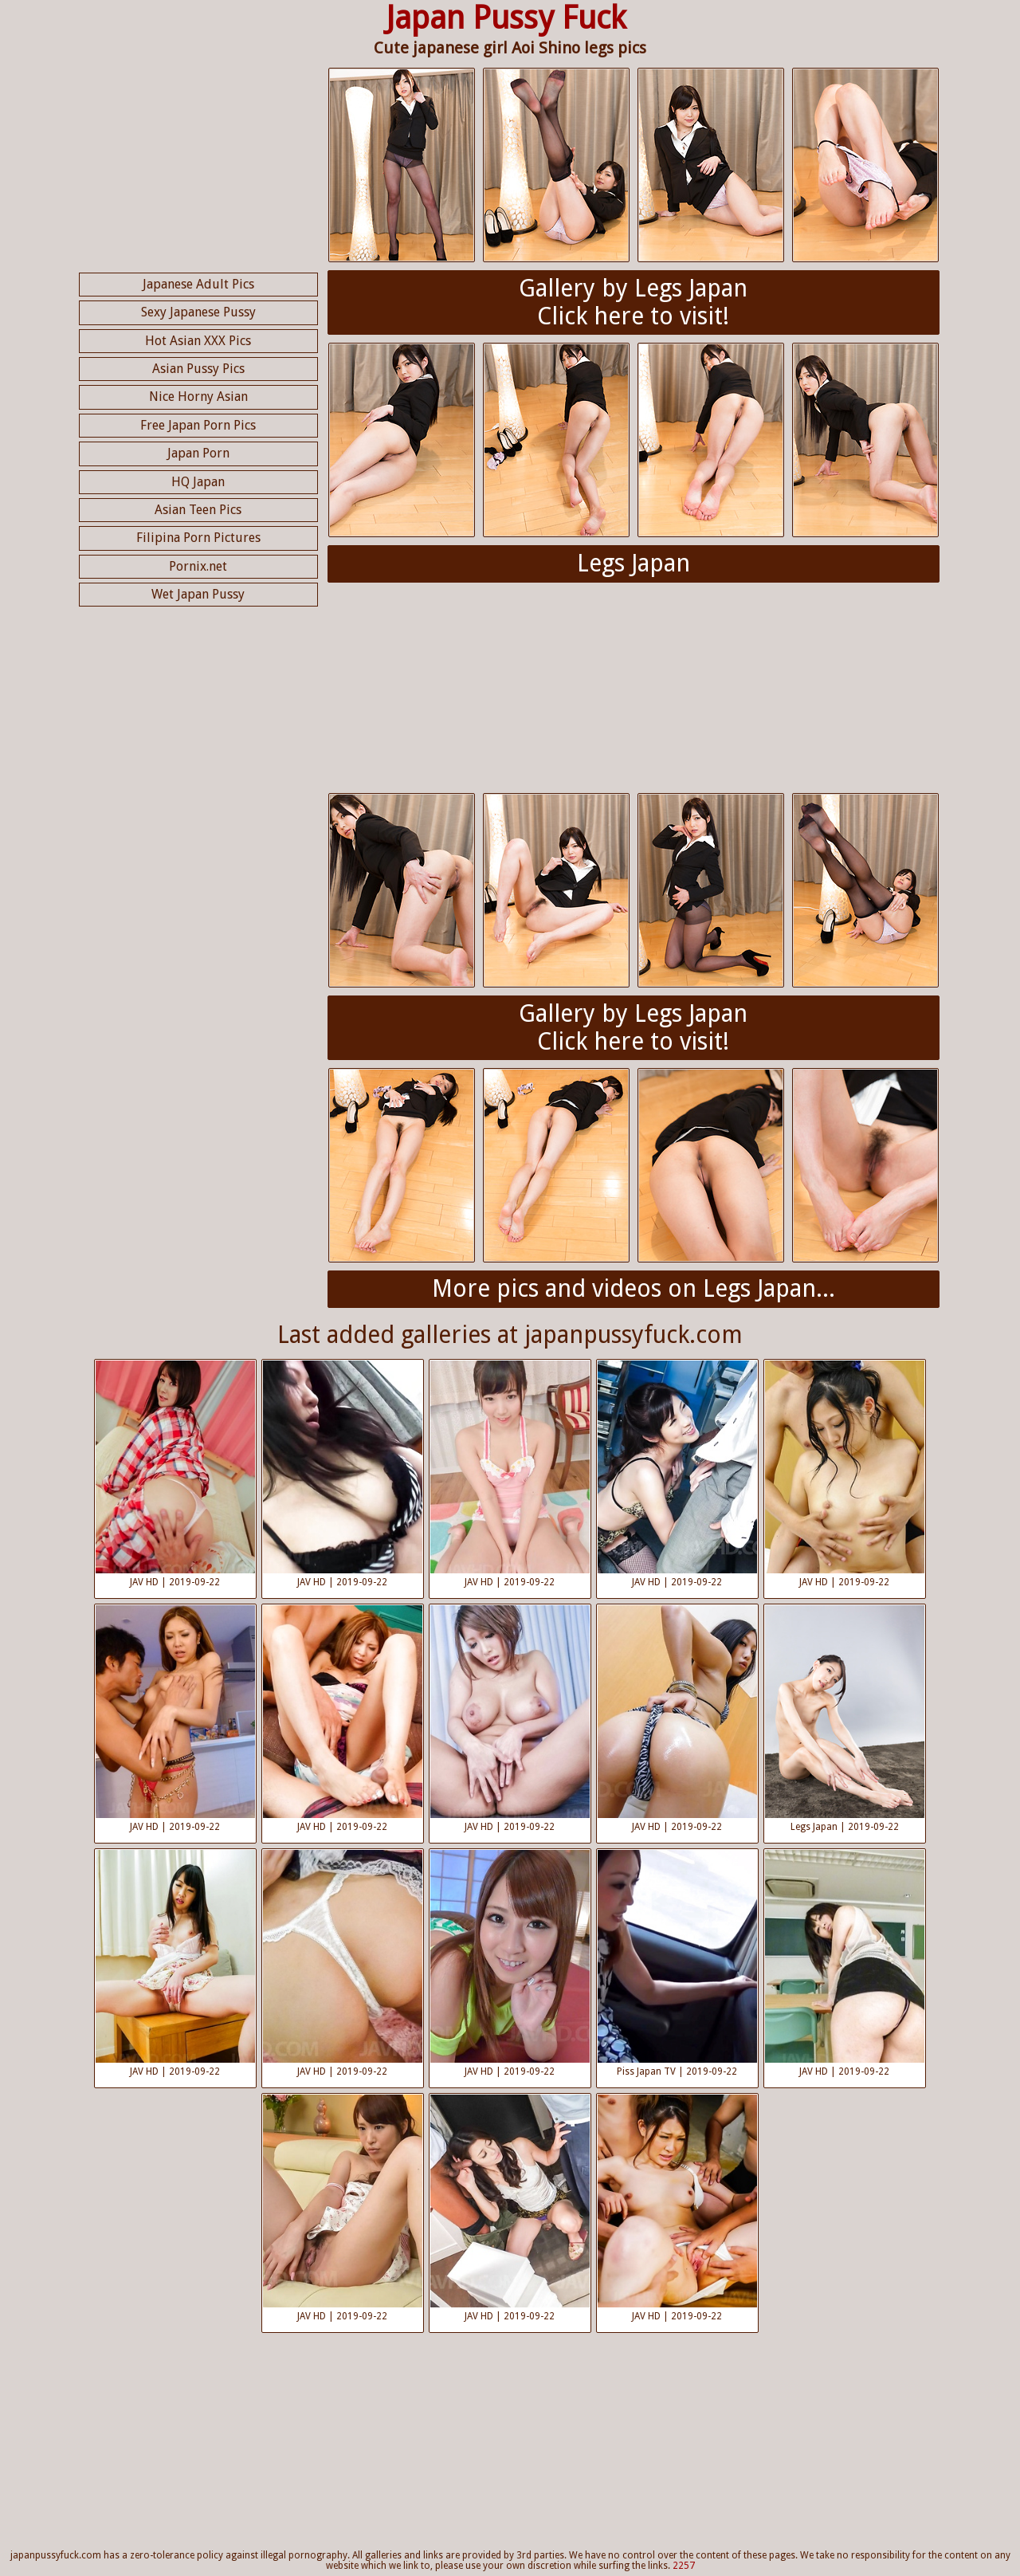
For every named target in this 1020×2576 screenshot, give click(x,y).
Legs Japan (633, 563)
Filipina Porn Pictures (198, 537)
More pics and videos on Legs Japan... (633, 1288)
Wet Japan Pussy (198, 594)
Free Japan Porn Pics (198, 425)
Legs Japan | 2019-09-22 (844, 1718)
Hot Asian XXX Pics (198, 340)
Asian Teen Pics (198, 509)
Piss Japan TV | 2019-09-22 (677, 1963)
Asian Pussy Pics (198, 368)
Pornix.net (198, 566)
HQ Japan (198, 481)
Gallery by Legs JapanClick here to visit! (633, 302)
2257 (684, 2565)
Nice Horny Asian (198, 396)
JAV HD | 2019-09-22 (175, 1474)
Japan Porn (198, 453)
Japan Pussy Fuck (506, 18)
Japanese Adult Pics (198, 284)
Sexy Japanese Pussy (198, 312)
